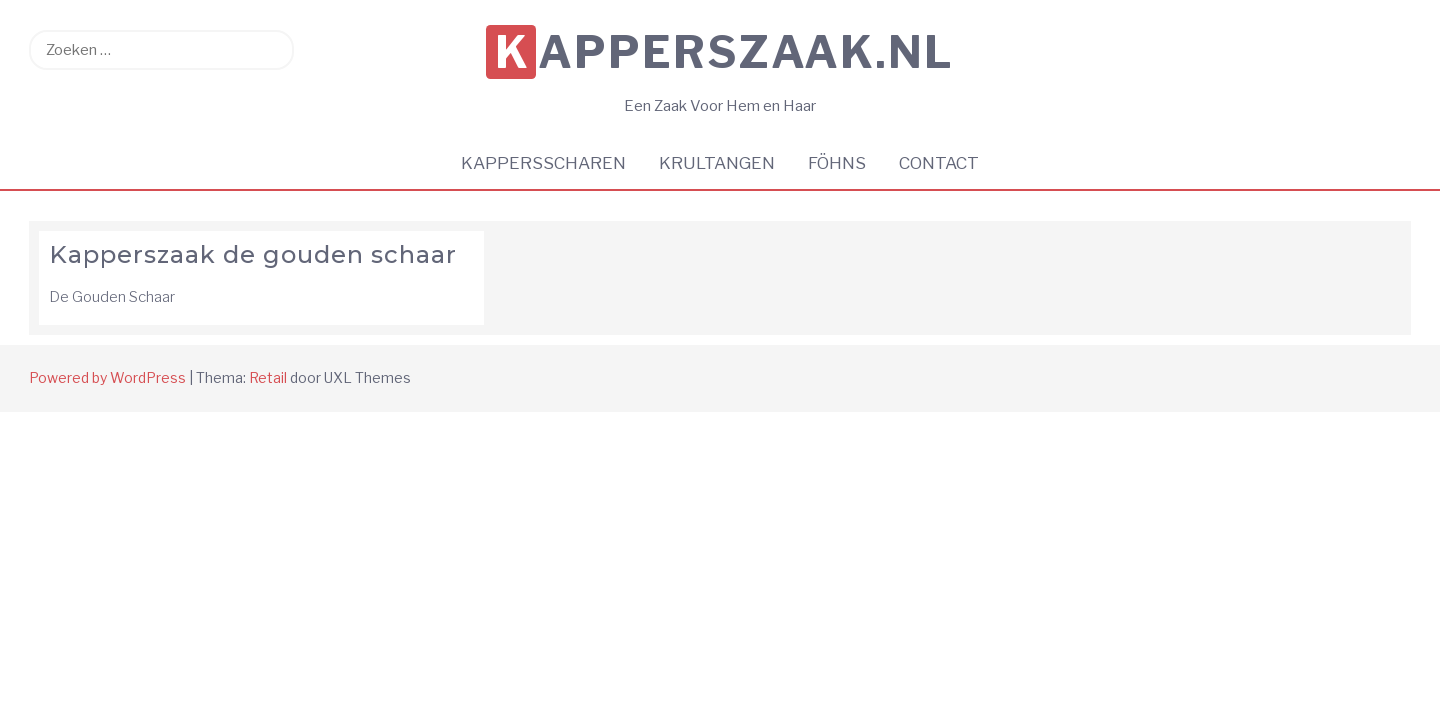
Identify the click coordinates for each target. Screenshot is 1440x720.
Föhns (837, 163)
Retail (268, 377)
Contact (939, 163)
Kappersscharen (543, 163)
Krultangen (717, 163)
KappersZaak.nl (725, 52)
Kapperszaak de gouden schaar (253, 254)
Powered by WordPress (107, 377)
